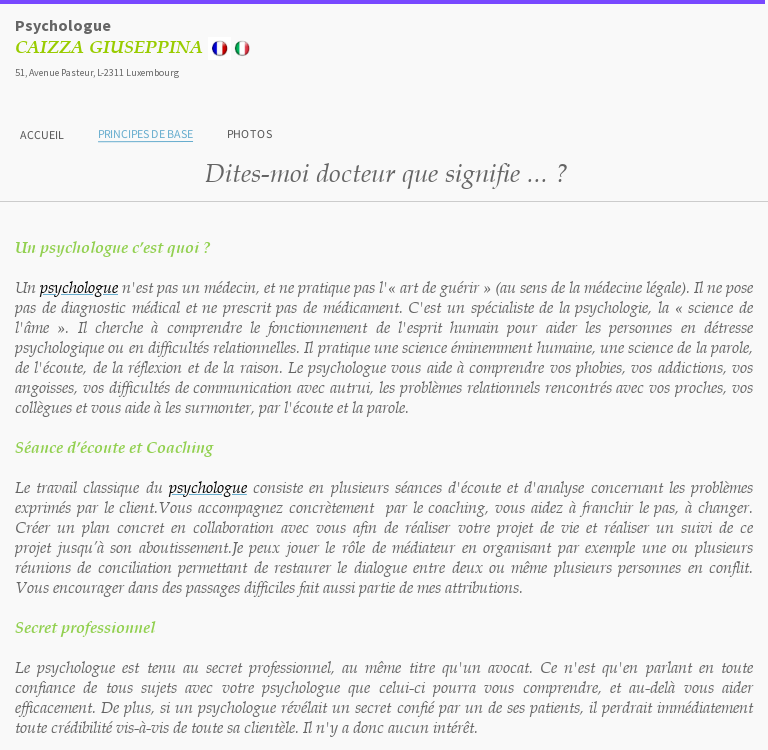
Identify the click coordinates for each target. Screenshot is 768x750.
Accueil (42, 133)
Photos (249, 133)
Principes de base (145, 133)
